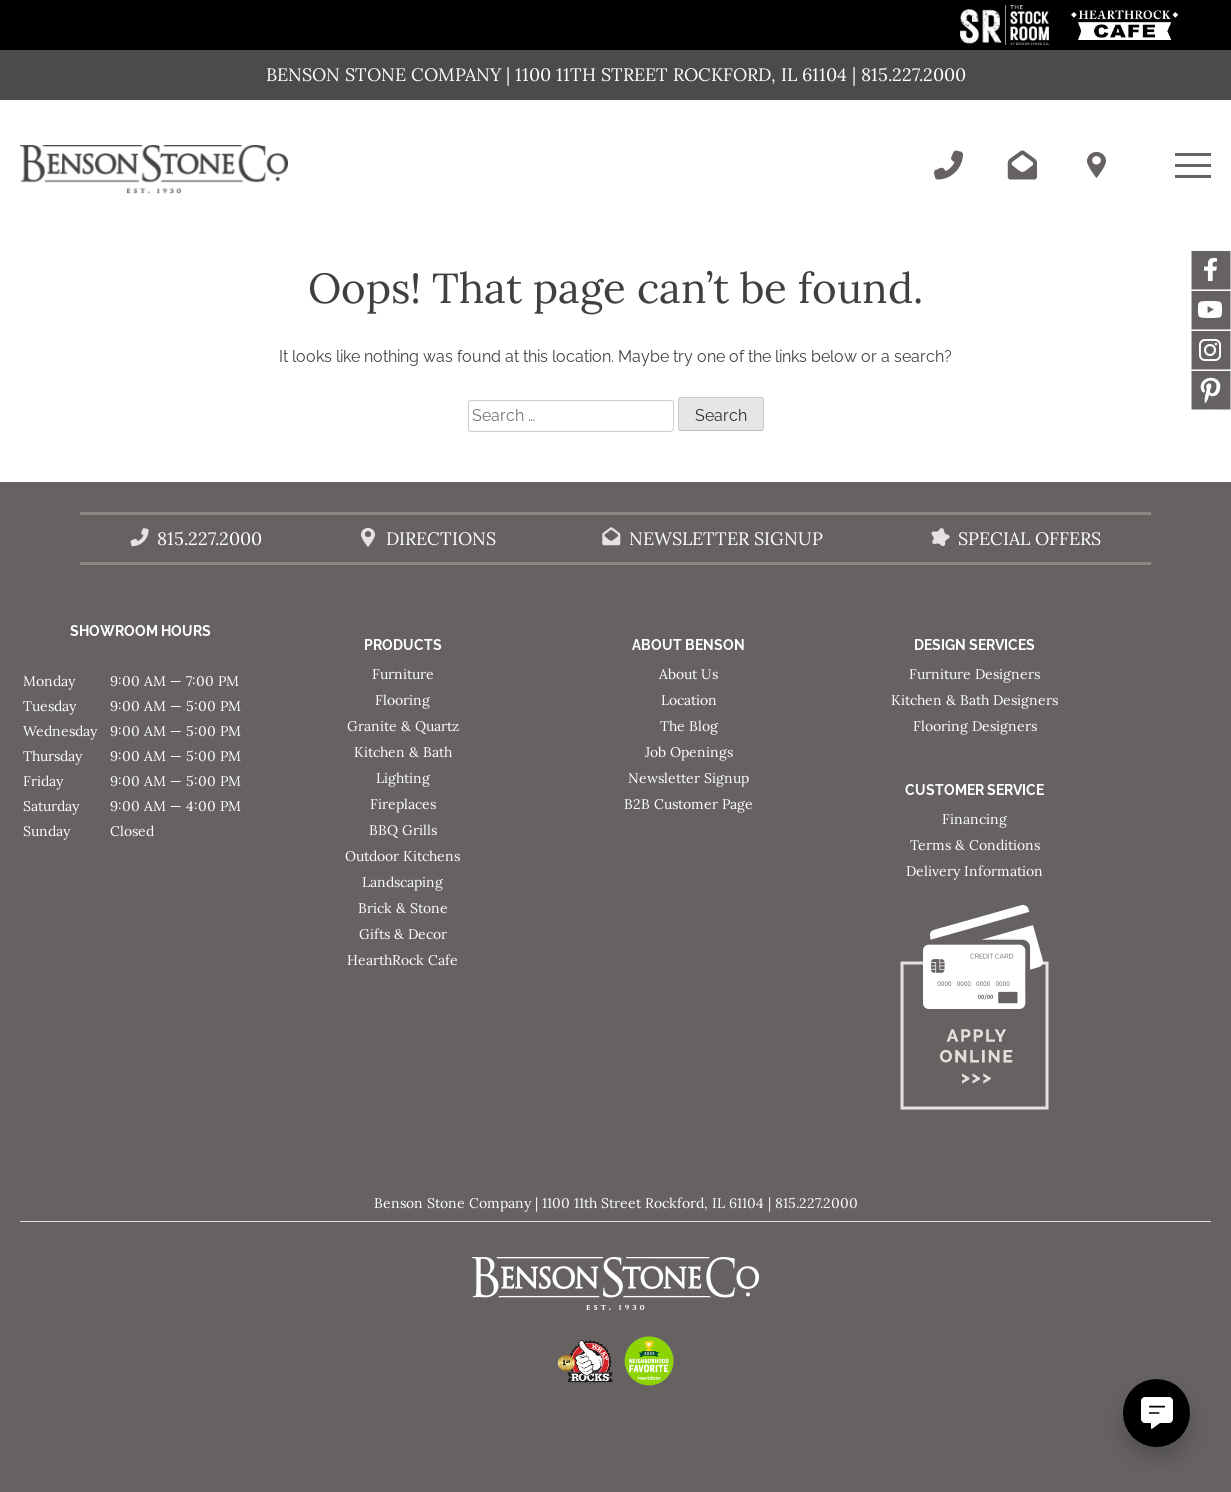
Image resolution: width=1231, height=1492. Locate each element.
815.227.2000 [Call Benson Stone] (209, 538)
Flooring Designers (975, 726)
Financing (974, 819)
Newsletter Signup (688, 778)
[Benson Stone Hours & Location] (1096, 165)
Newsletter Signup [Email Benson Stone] (726, 538)
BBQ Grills (403, 830)
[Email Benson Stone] (1022, 165)
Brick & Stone (403, 908)
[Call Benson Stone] (948, 165)
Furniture (403, 674)
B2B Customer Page (688, 804)
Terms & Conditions (975, 845)
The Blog (689, 726)
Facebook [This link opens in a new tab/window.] (1211, 270)
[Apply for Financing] (975, 1011)
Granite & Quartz (403, 726)
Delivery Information (974, 871)
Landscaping (402, 882)
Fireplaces (403, 804)
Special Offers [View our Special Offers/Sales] (1029, 538)
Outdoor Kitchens (402, 856)
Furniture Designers (974, 674)
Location (689, 700)
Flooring (402, 700)
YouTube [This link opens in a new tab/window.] (1211, 310)
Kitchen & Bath (403, 752)
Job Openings (689, 752)
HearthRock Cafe (402, 960)
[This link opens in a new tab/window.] (1006, 39)
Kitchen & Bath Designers (974, 700)
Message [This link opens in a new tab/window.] (1211, 390)
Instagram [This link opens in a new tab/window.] (1211, 350)
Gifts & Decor (403, 934)
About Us (688, 674)
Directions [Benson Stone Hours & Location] (441, 538)
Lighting (403, 778)
